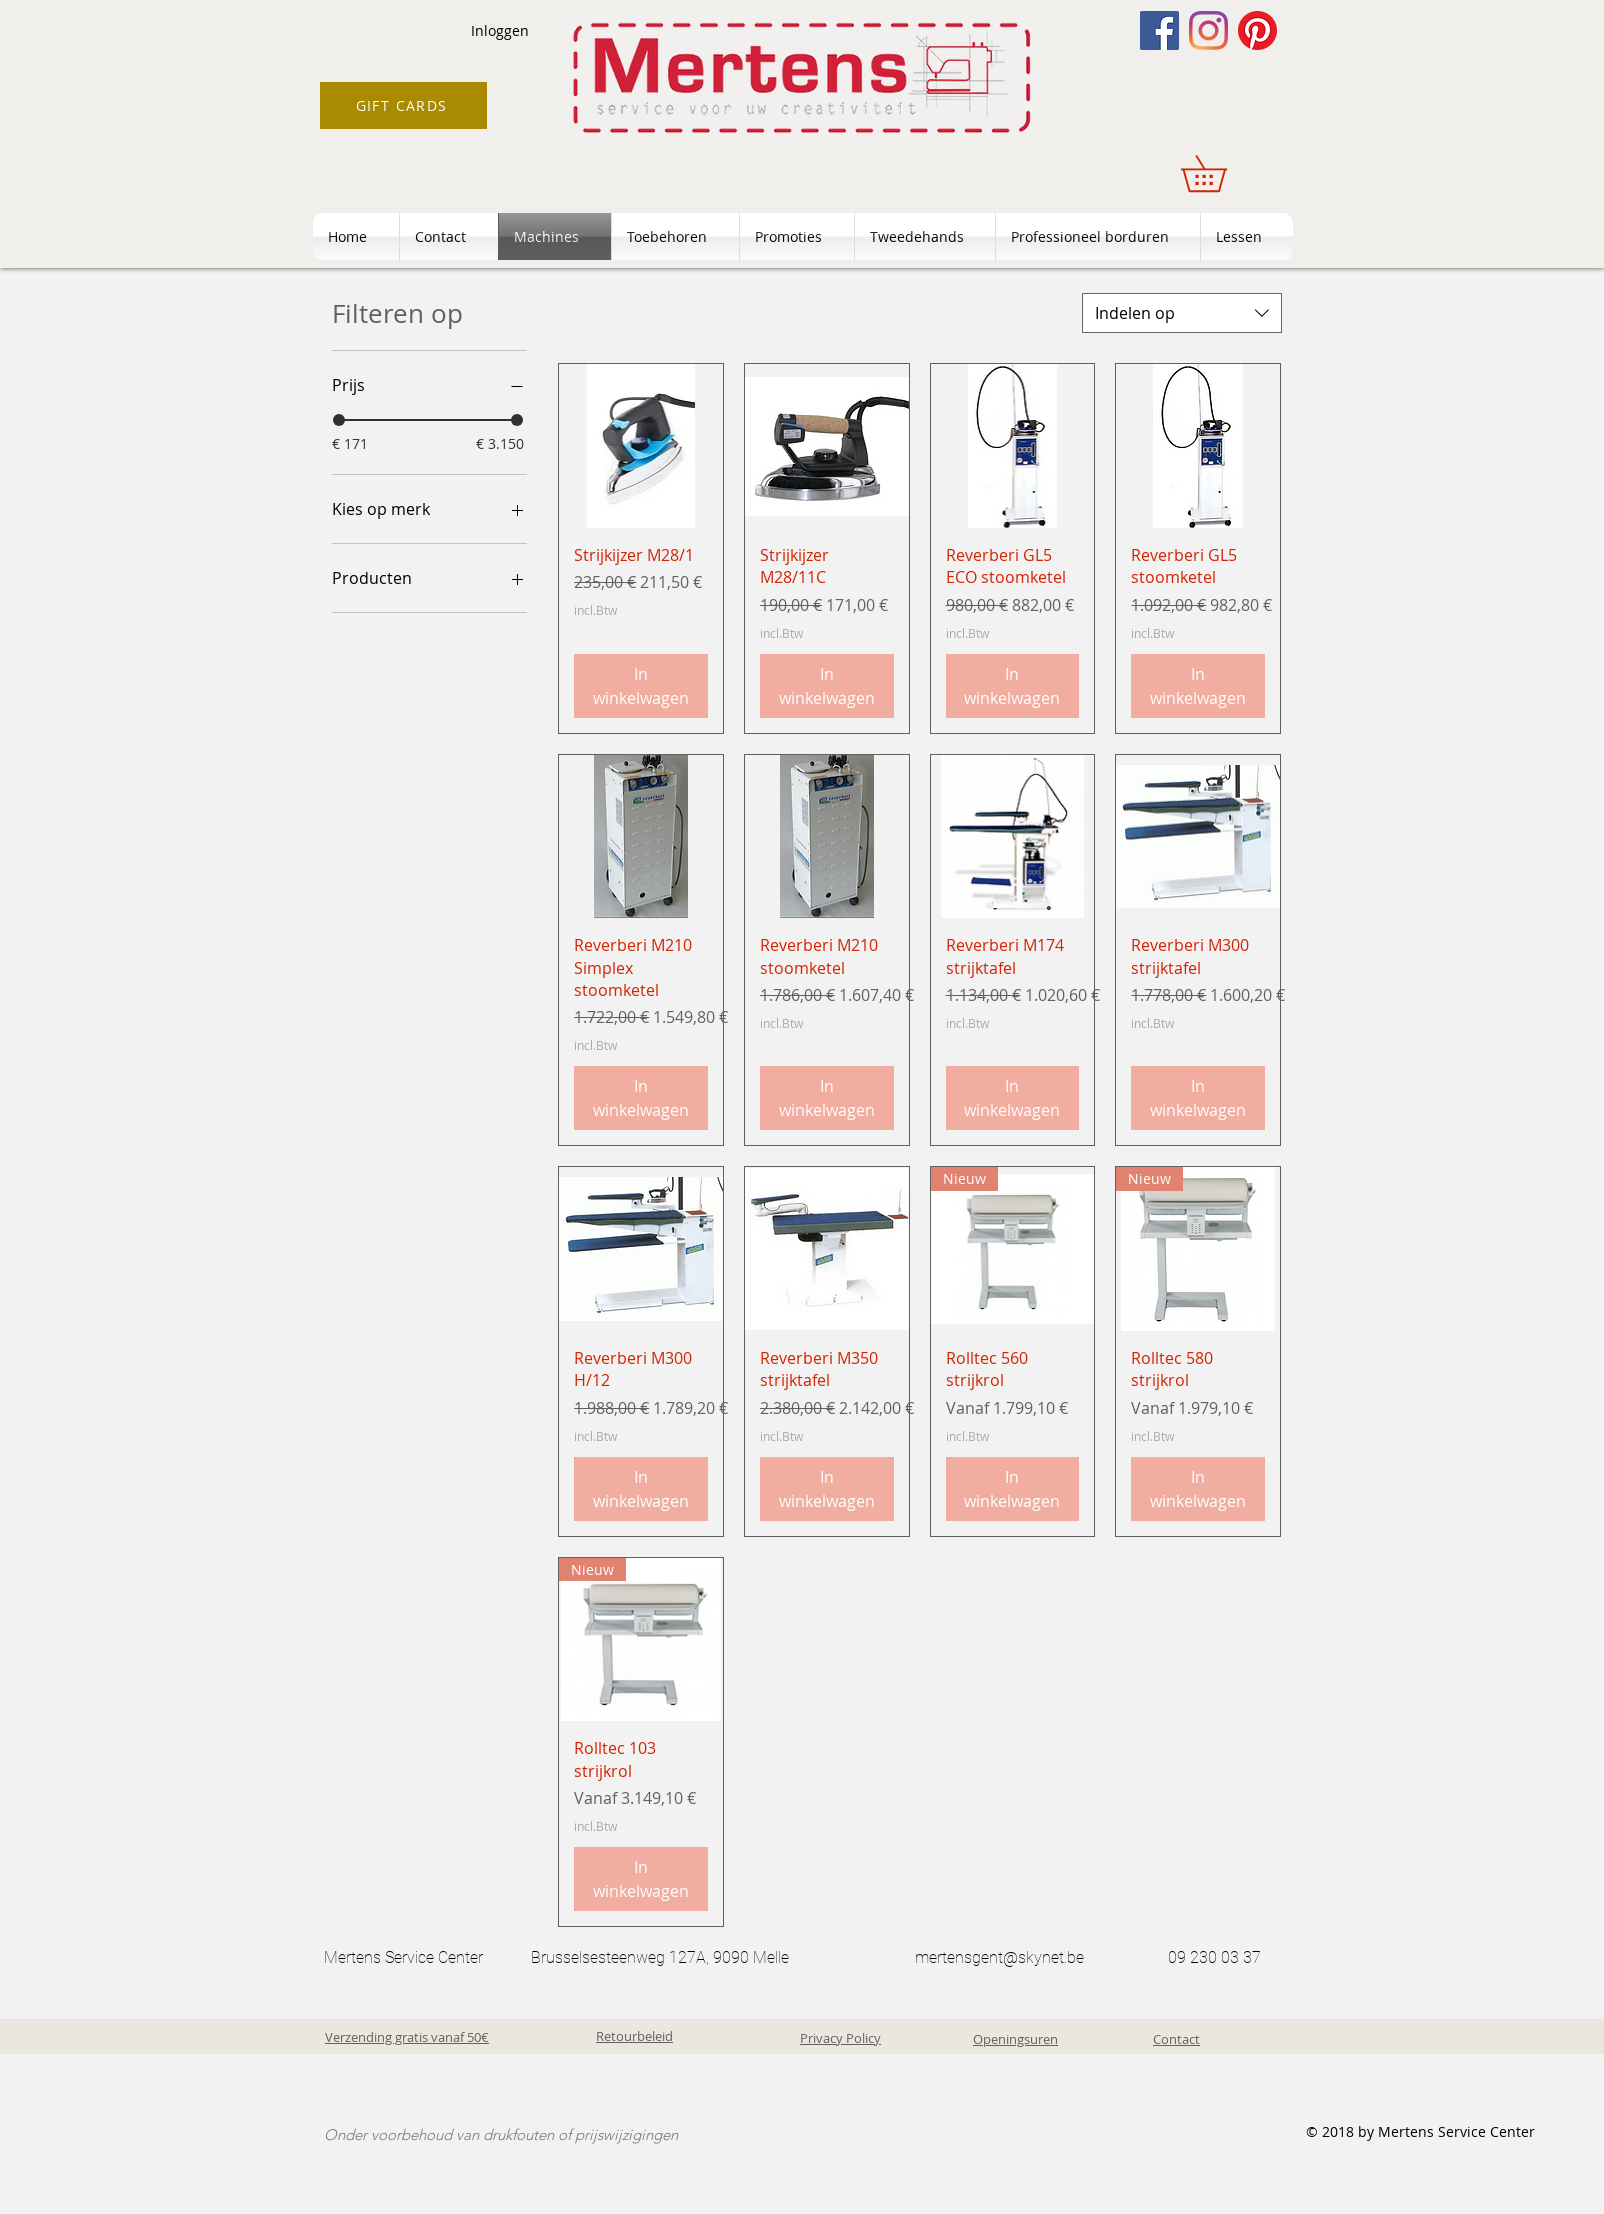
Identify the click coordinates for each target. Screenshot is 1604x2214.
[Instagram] (1208, 30)
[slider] (339, 420)
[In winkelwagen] (641, 686)
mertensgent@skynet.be (999, 1957)
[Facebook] (1159, 30)
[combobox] (1182, 313)
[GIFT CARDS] (403, 105)
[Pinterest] (1257, 30)
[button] (1221, 173)
